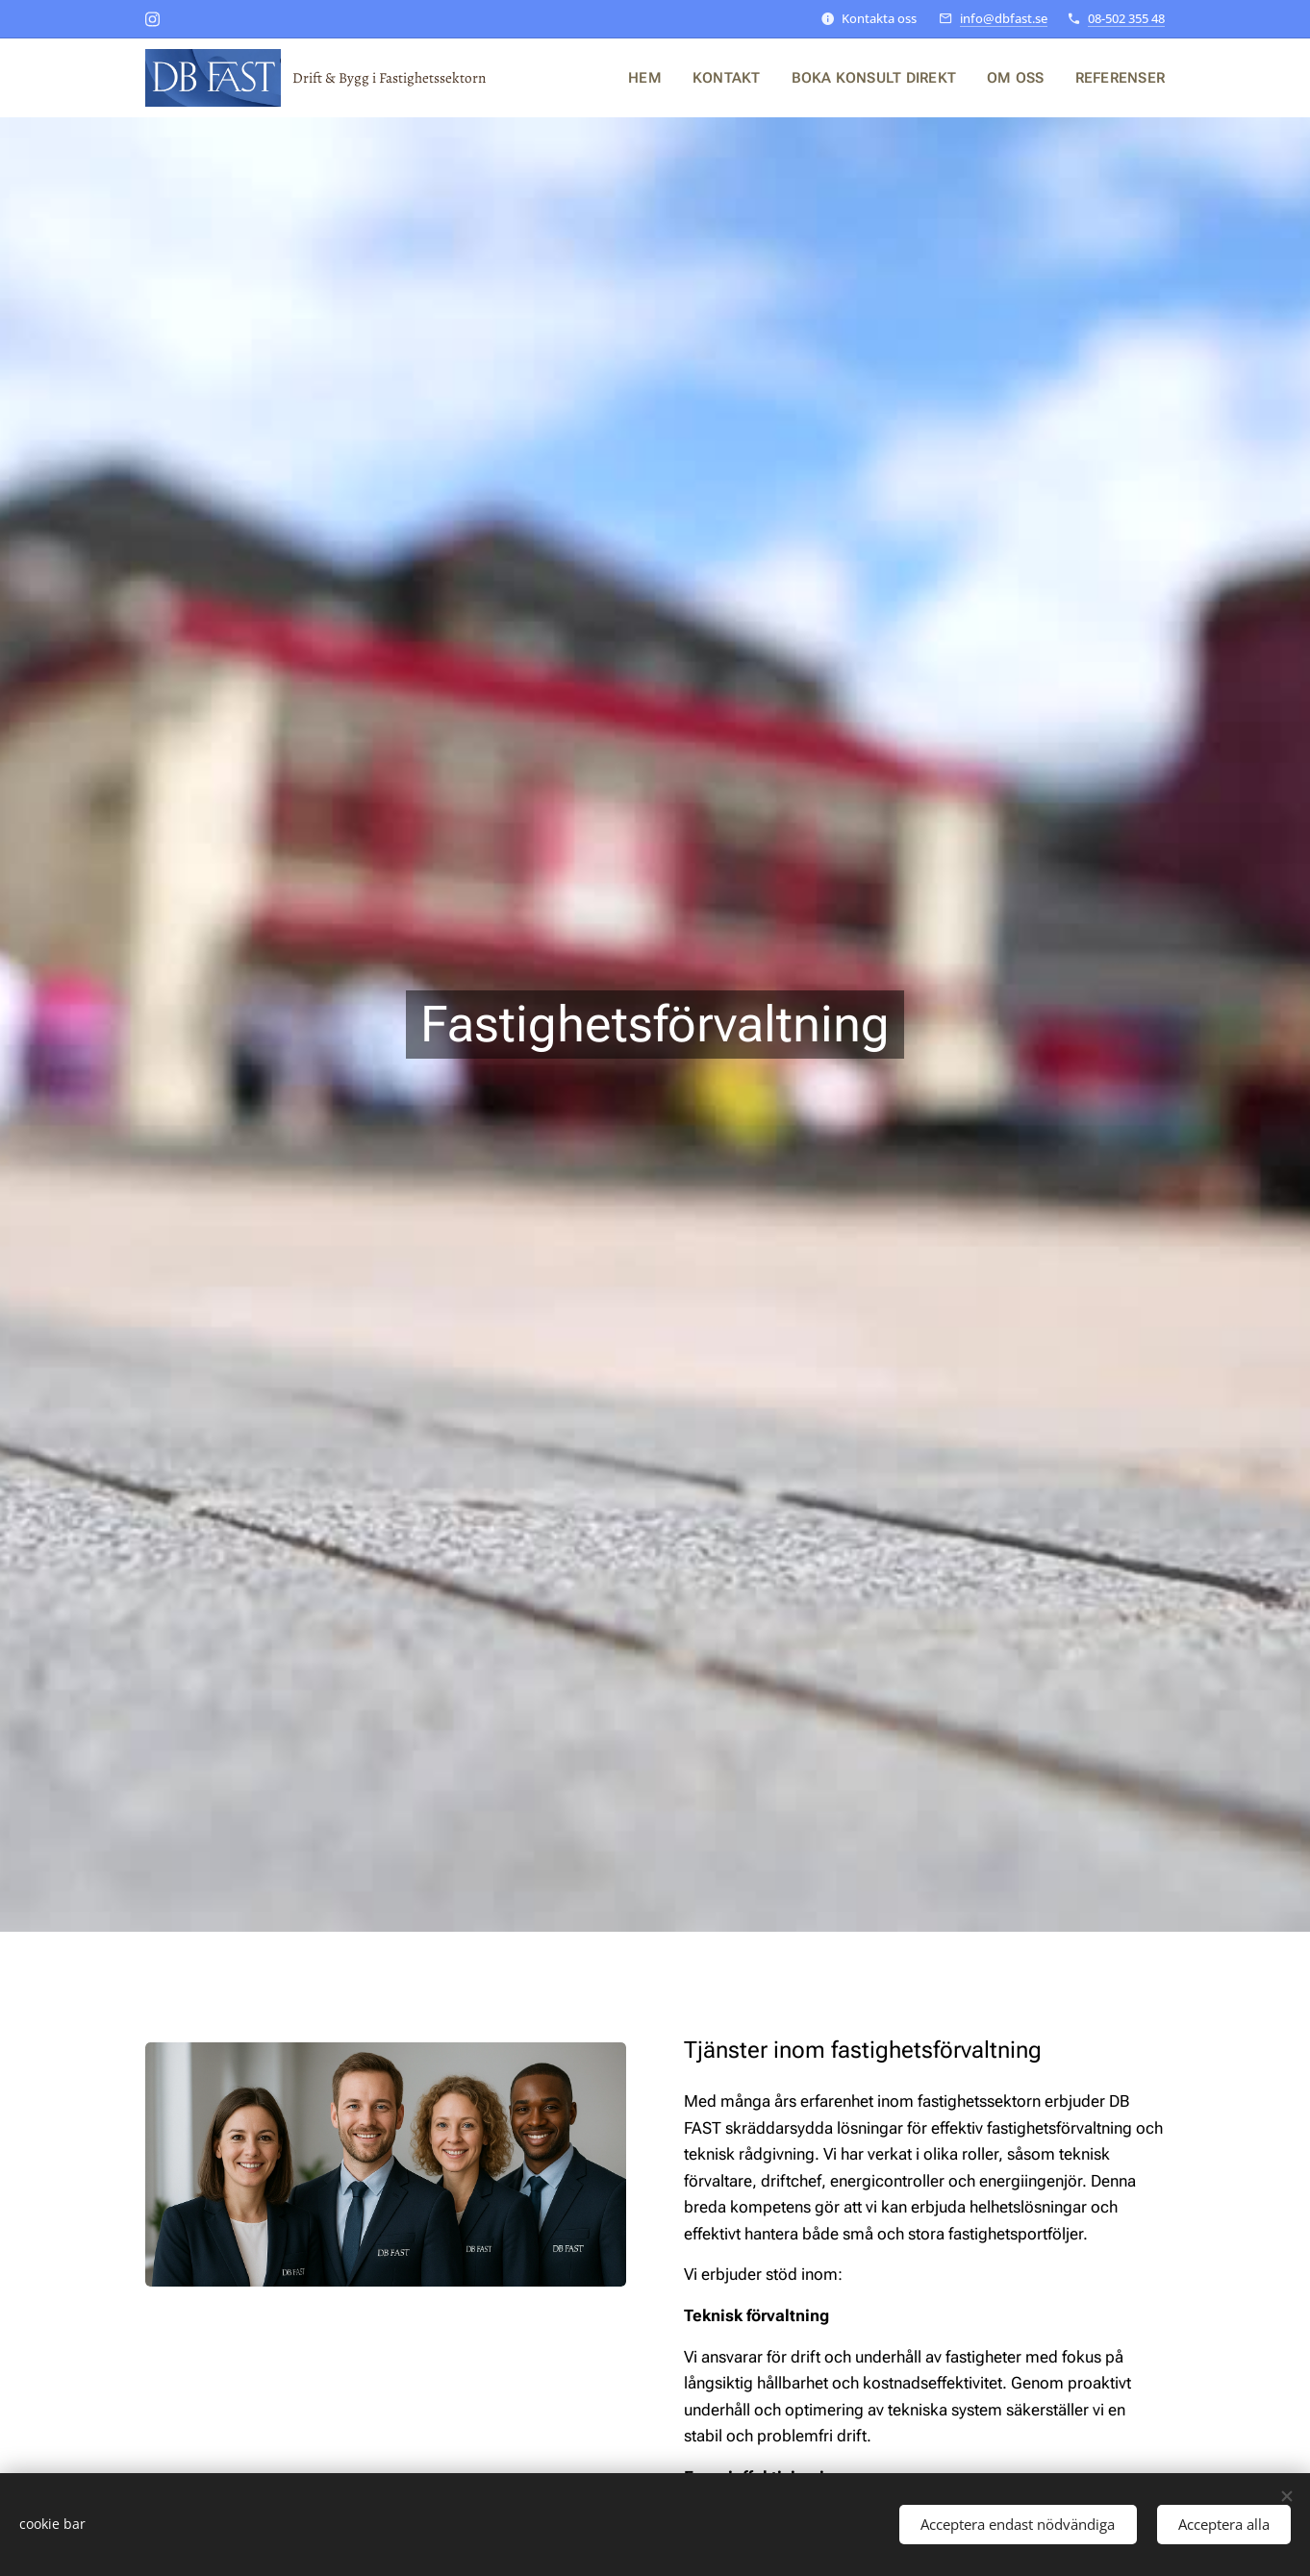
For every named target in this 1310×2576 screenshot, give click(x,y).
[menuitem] (660, 78)
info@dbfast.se (1003, 18)
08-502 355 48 (1126, 18)
